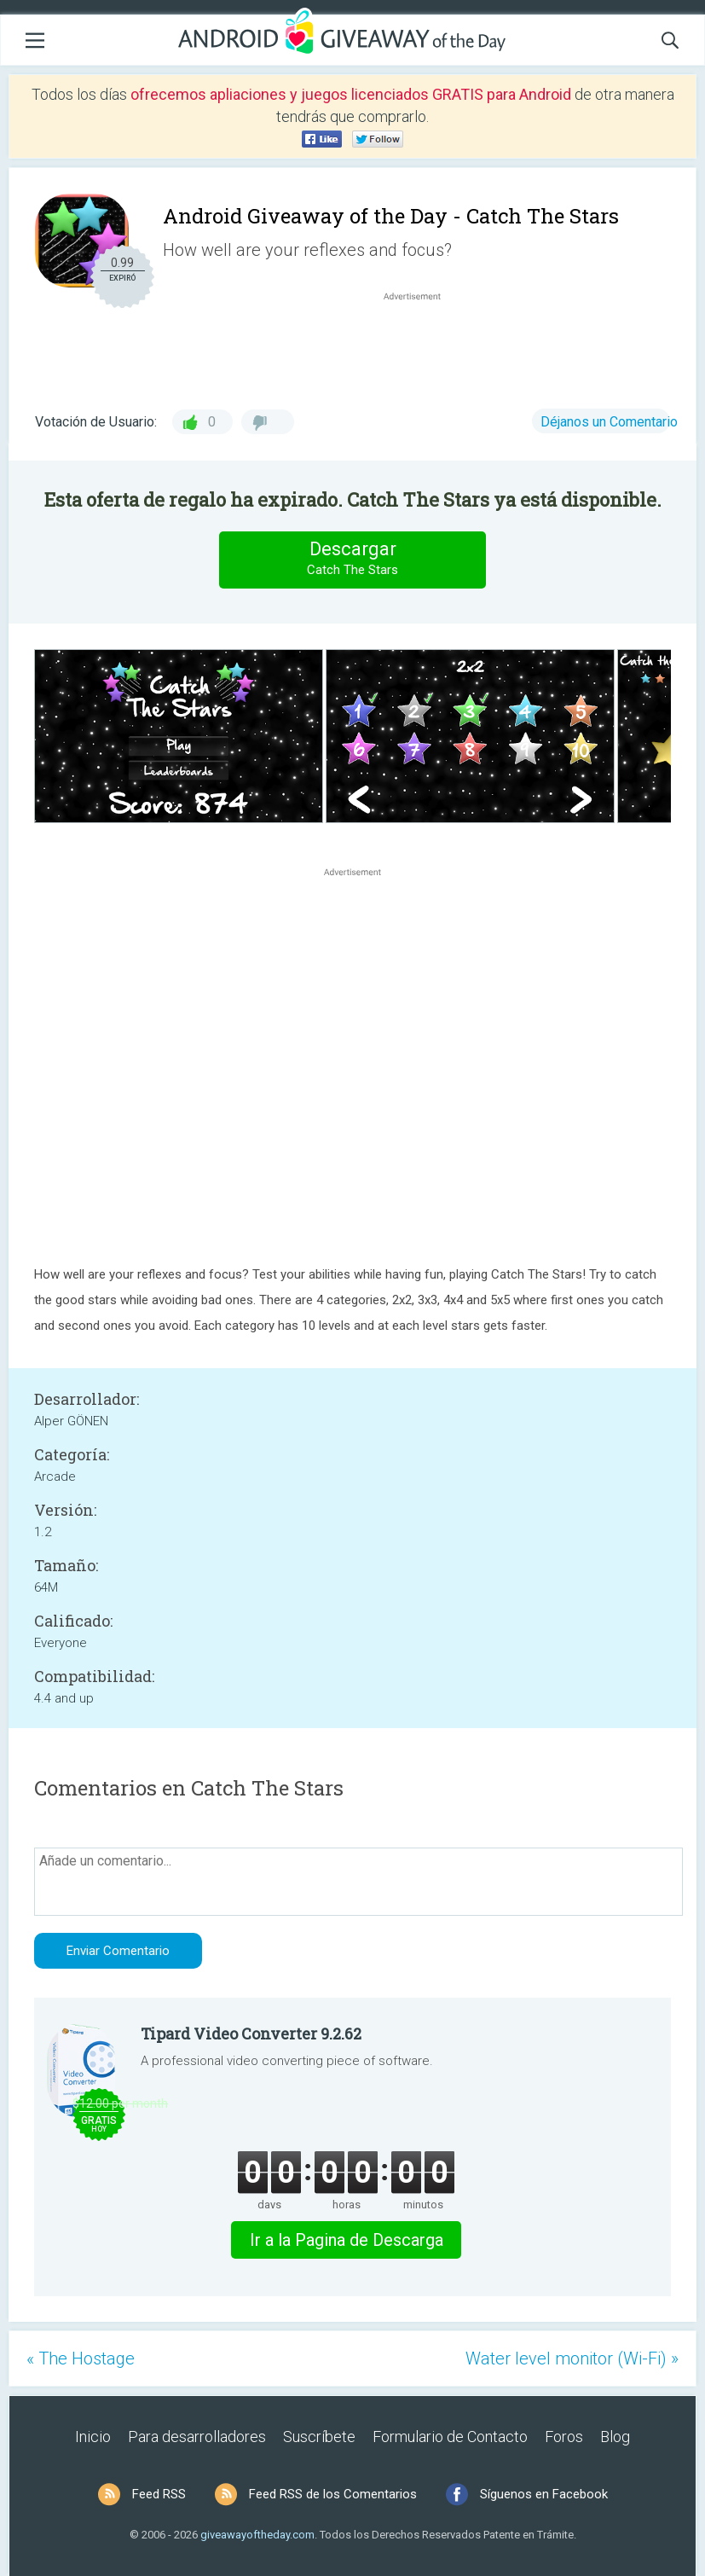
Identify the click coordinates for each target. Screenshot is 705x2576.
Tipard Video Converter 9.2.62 (251, 2033)
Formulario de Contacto (450, 2436)
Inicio (93, 2436)
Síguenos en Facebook (544, 2494)
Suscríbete (319, 2436)
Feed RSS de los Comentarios (333, 2494)
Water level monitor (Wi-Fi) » (572, 2358)
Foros (564, 2436)
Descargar (353, 559)
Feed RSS (159, 2494)
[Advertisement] (420, 345)
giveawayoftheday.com (257, 2534)
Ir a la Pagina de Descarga (346, 2240)
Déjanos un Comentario (609, 422)
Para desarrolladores (197, 2436)
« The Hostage (80, 2358)
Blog (615, 2436)
